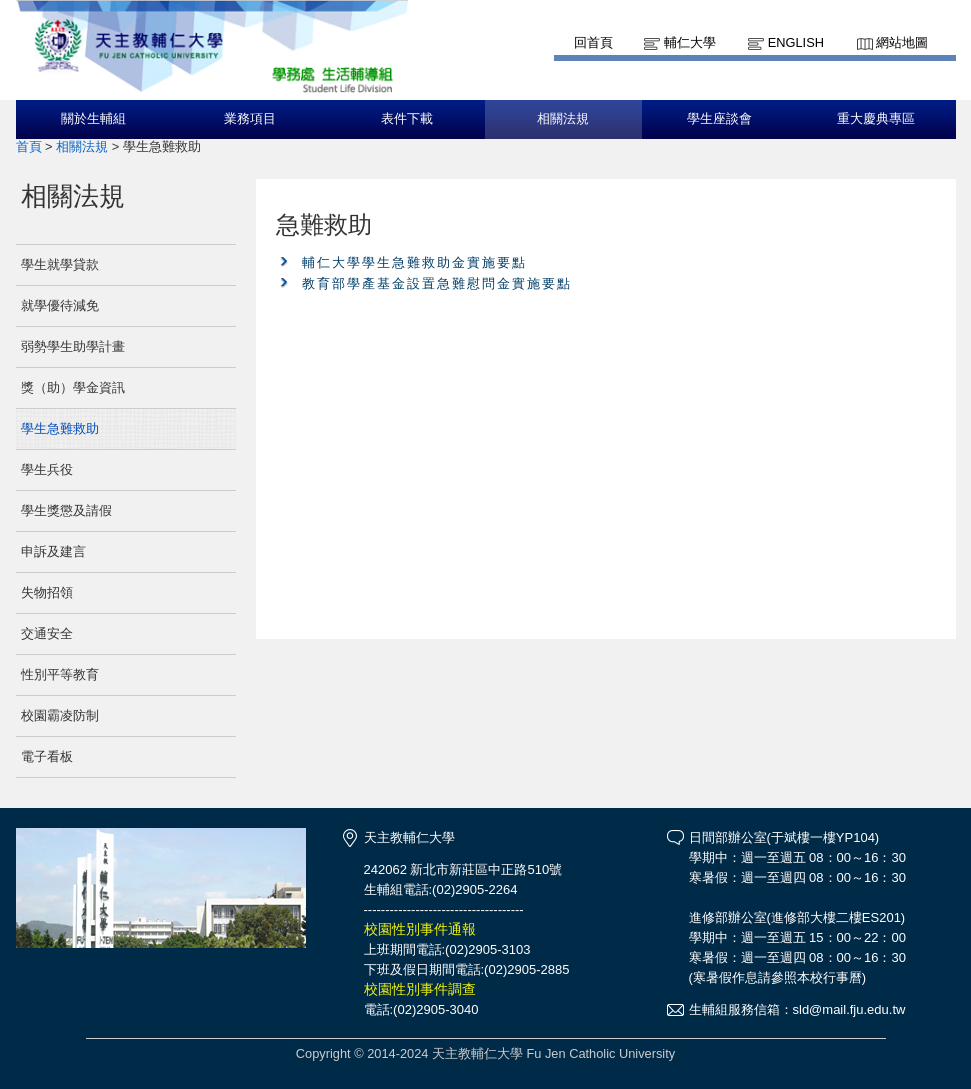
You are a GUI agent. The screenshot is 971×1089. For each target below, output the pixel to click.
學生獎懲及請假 (66, 510)
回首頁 (593, 42)
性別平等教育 (60, 674)
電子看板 (47, 756)
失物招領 (47, 592)
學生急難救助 (60, 428)
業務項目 (250, 119)
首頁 (29, 146)
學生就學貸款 (60, 264)
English (796, 42)
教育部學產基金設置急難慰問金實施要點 (437, 283)
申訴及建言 (53, 551)
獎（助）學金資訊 (73, 387)
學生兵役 (47, 469)
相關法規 (563, 119)
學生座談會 (719, 119)
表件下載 (407, 119)
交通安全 (47, 633)
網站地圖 (902, 42)
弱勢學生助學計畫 (73, 346)
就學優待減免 (60, 305)
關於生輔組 (93, 119)
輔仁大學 (690, 42)
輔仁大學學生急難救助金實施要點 (414, 262)
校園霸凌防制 (60, 715)
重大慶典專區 (876, 119)
